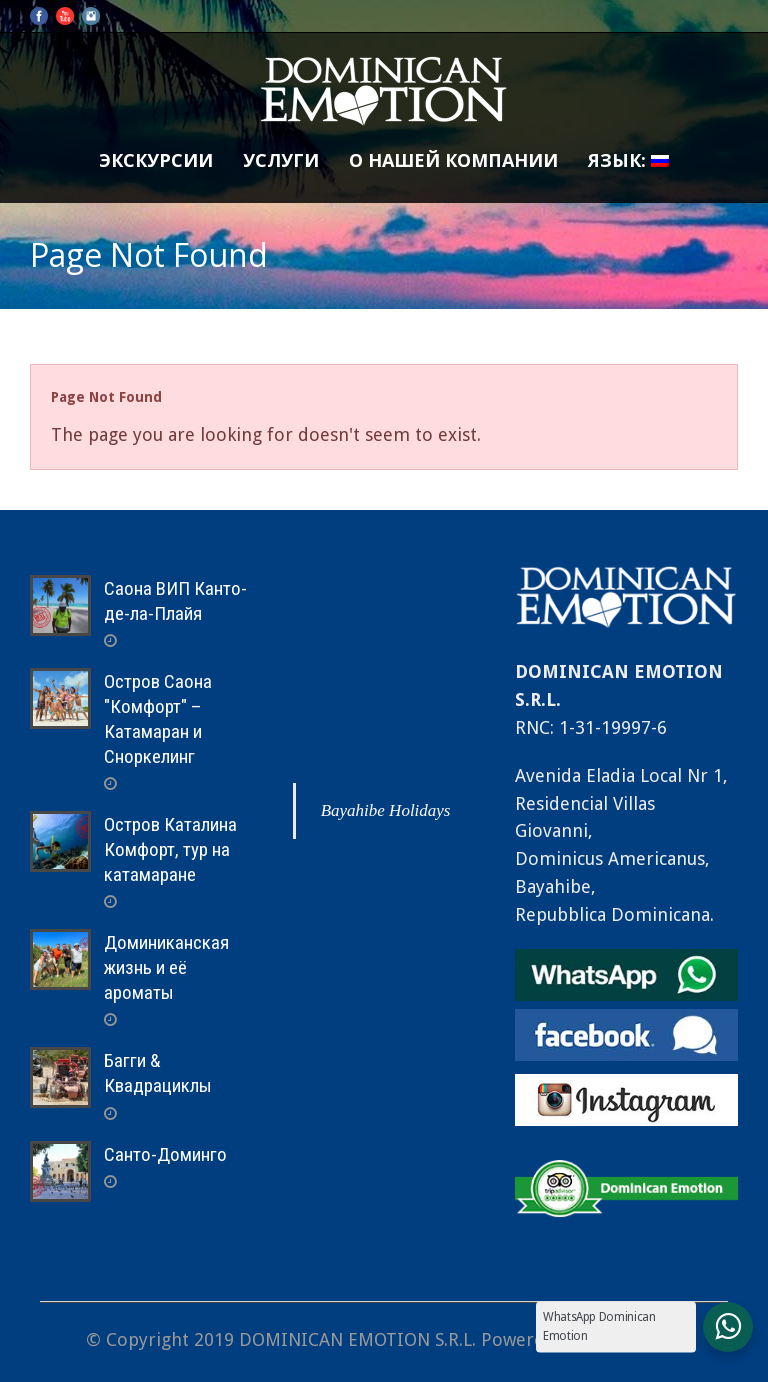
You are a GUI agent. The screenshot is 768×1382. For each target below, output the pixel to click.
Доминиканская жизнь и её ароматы (166, 967)
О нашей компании (453, 160)
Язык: (628, 160)
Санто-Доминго (165, 1154)
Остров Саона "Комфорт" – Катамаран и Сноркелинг (158, 718)
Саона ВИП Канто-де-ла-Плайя (175, 601)
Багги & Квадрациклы (158, 1073)
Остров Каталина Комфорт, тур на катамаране (170, 849)
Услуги (281, 160)
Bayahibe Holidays (386, 810)
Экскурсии (156, 160)
